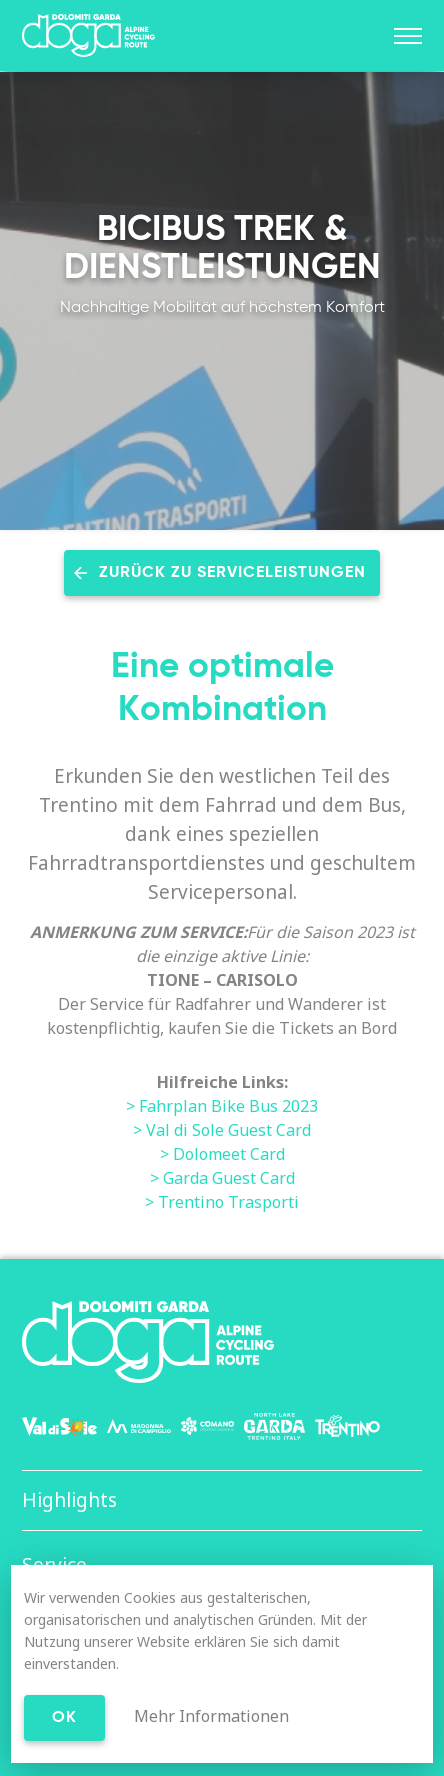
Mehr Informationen (211, 1716)
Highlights (69, 1500)
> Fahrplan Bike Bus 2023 (222, 1106)
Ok (64, 1718)
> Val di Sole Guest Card (222, 1130)
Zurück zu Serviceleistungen (232, 573)
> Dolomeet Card (222, 1154)
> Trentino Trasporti (222, 1202)
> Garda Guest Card (222, 1178)
